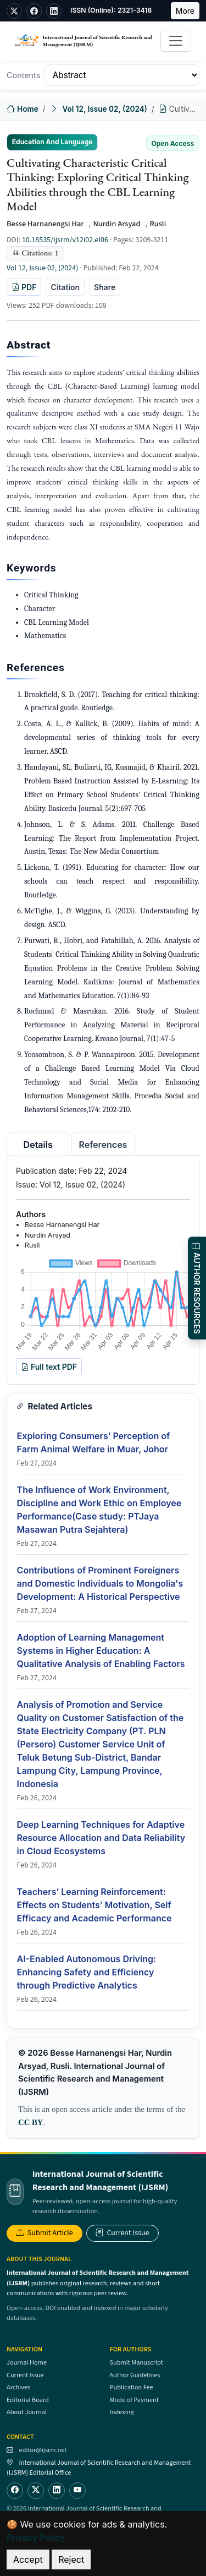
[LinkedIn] (56, 2490)
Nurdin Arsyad (116, 224)
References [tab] (103, 1144)
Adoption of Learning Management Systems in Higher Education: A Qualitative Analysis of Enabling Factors (101, 1650)
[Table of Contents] (121, 75)
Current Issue (122, 2233)
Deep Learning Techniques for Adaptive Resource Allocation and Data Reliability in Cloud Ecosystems (101, 1837)
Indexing (122, 2412)
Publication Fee (131, 2387)
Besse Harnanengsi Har (45, 224)
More (185, 10)
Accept (28, 2559)
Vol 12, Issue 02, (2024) (104, 109)
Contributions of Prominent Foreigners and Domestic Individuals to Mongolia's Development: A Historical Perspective (100, 1583)
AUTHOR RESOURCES (197, 1288)
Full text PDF (49, 1366)
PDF (24, 287)
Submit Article (44, 2233)
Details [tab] (38, 1144)
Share (104, 287)
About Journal (27, 2412)
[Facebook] (15, 2490)
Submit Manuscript (136, 2362)
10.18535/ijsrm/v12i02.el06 (65, 240)
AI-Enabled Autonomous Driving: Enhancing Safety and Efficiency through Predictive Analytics (86, 1972)
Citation (65, 287)
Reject (71, 2559)
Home (22, 109)
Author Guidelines (135, 2375)
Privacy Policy (36, 2537)
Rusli (157, 224)
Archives (18, 2387)
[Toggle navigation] (175, 41)
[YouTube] (77, 2490)
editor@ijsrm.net (42, 2450)
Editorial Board (28, 2400)
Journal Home (27, 2362)
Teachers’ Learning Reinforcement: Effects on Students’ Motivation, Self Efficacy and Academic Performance (94, 1905)
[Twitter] (35, 2490)
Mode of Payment (134, 2400)
